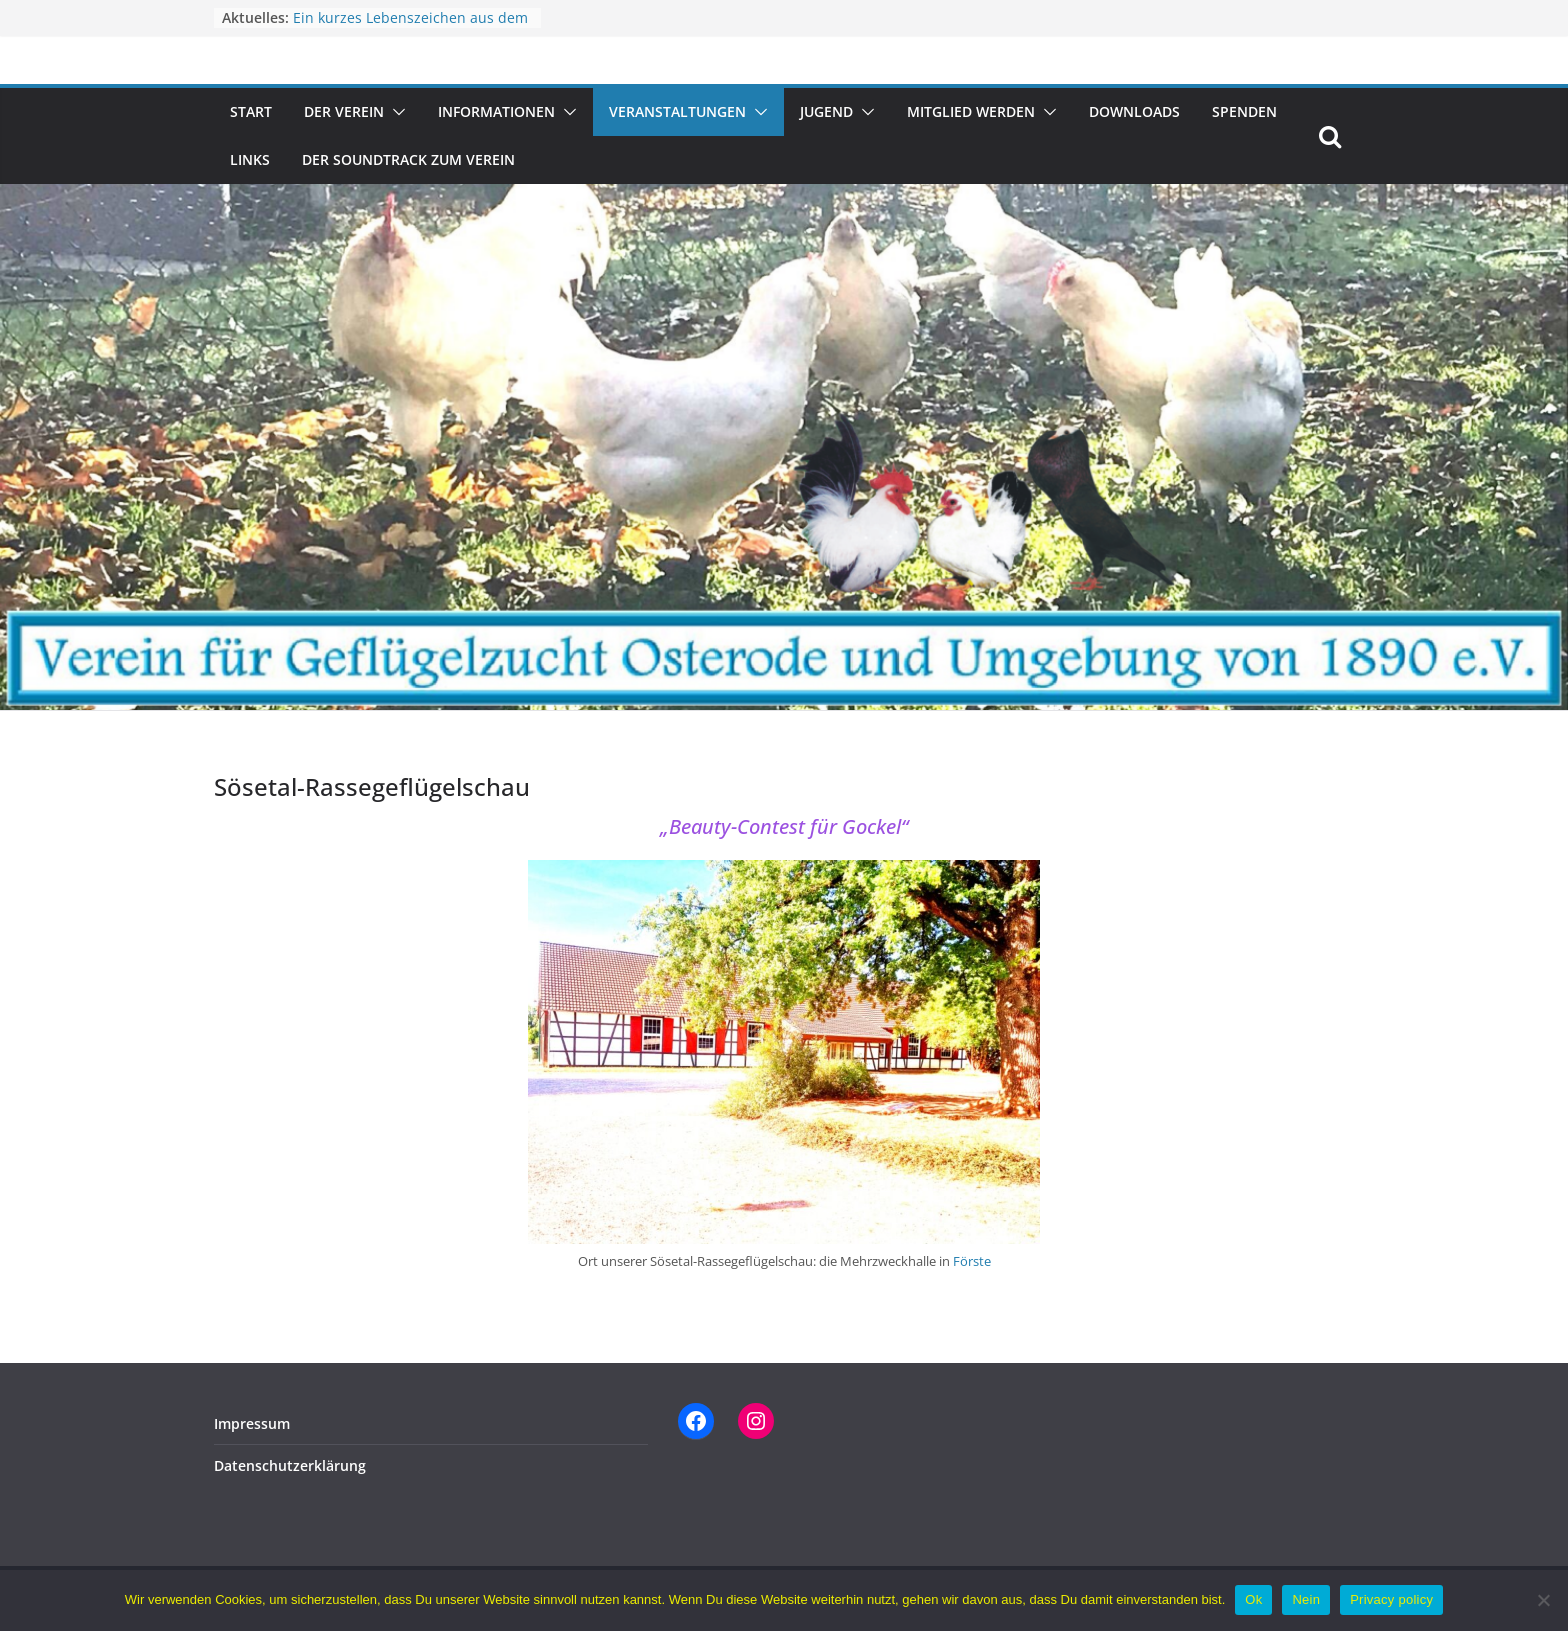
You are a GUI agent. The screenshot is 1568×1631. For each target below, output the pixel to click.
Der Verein (344, 111)
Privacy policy (1391, 1599)
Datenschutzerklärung (290, 1465)
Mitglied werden (971, 111)
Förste (972, 1261)
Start (251, 111)
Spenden (1244, 111)
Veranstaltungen (677, 111)
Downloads (1134, 111)
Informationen (496, 111)
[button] (395, 112)
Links (250, 159)
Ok (1253, 1599)
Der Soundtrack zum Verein (408, 159)
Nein (1306, 1599)
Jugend (826, 111)
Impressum (252, 1423)
